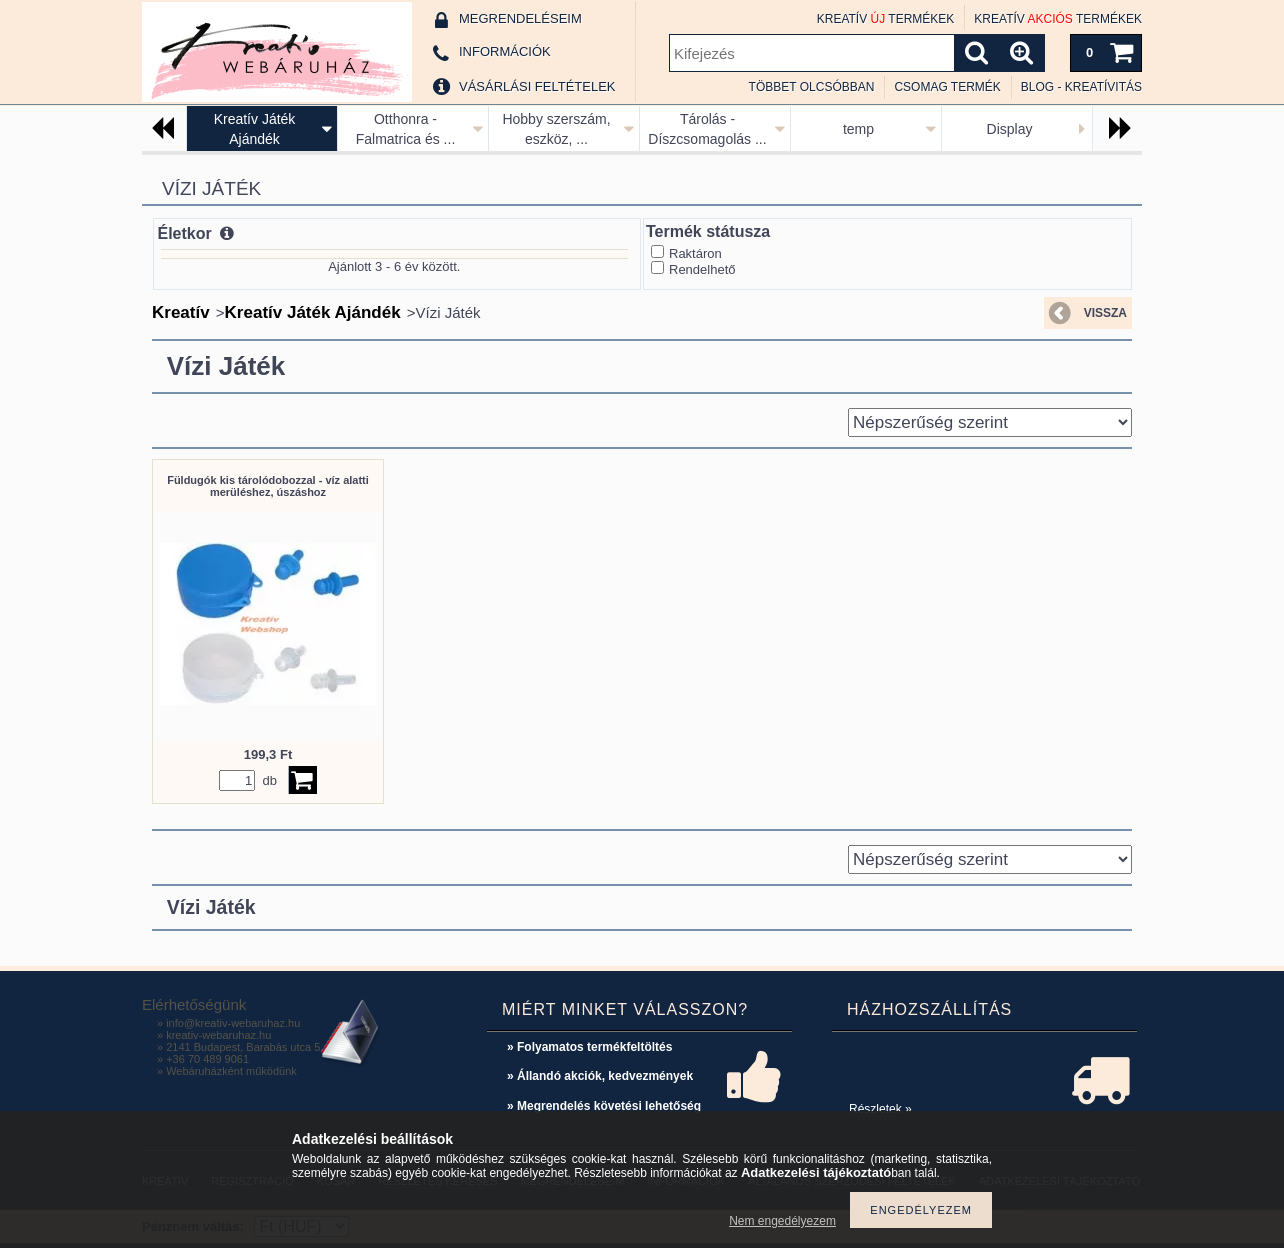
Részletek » (880, 1109)
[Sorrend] (990, 422)
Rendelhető (702, 269)
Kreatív (181, 312)
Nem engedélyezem (782, 1221)
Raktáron (695, 253)
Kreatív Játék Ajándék (313, 312)
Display (1010, 129)
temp (858, 129)
